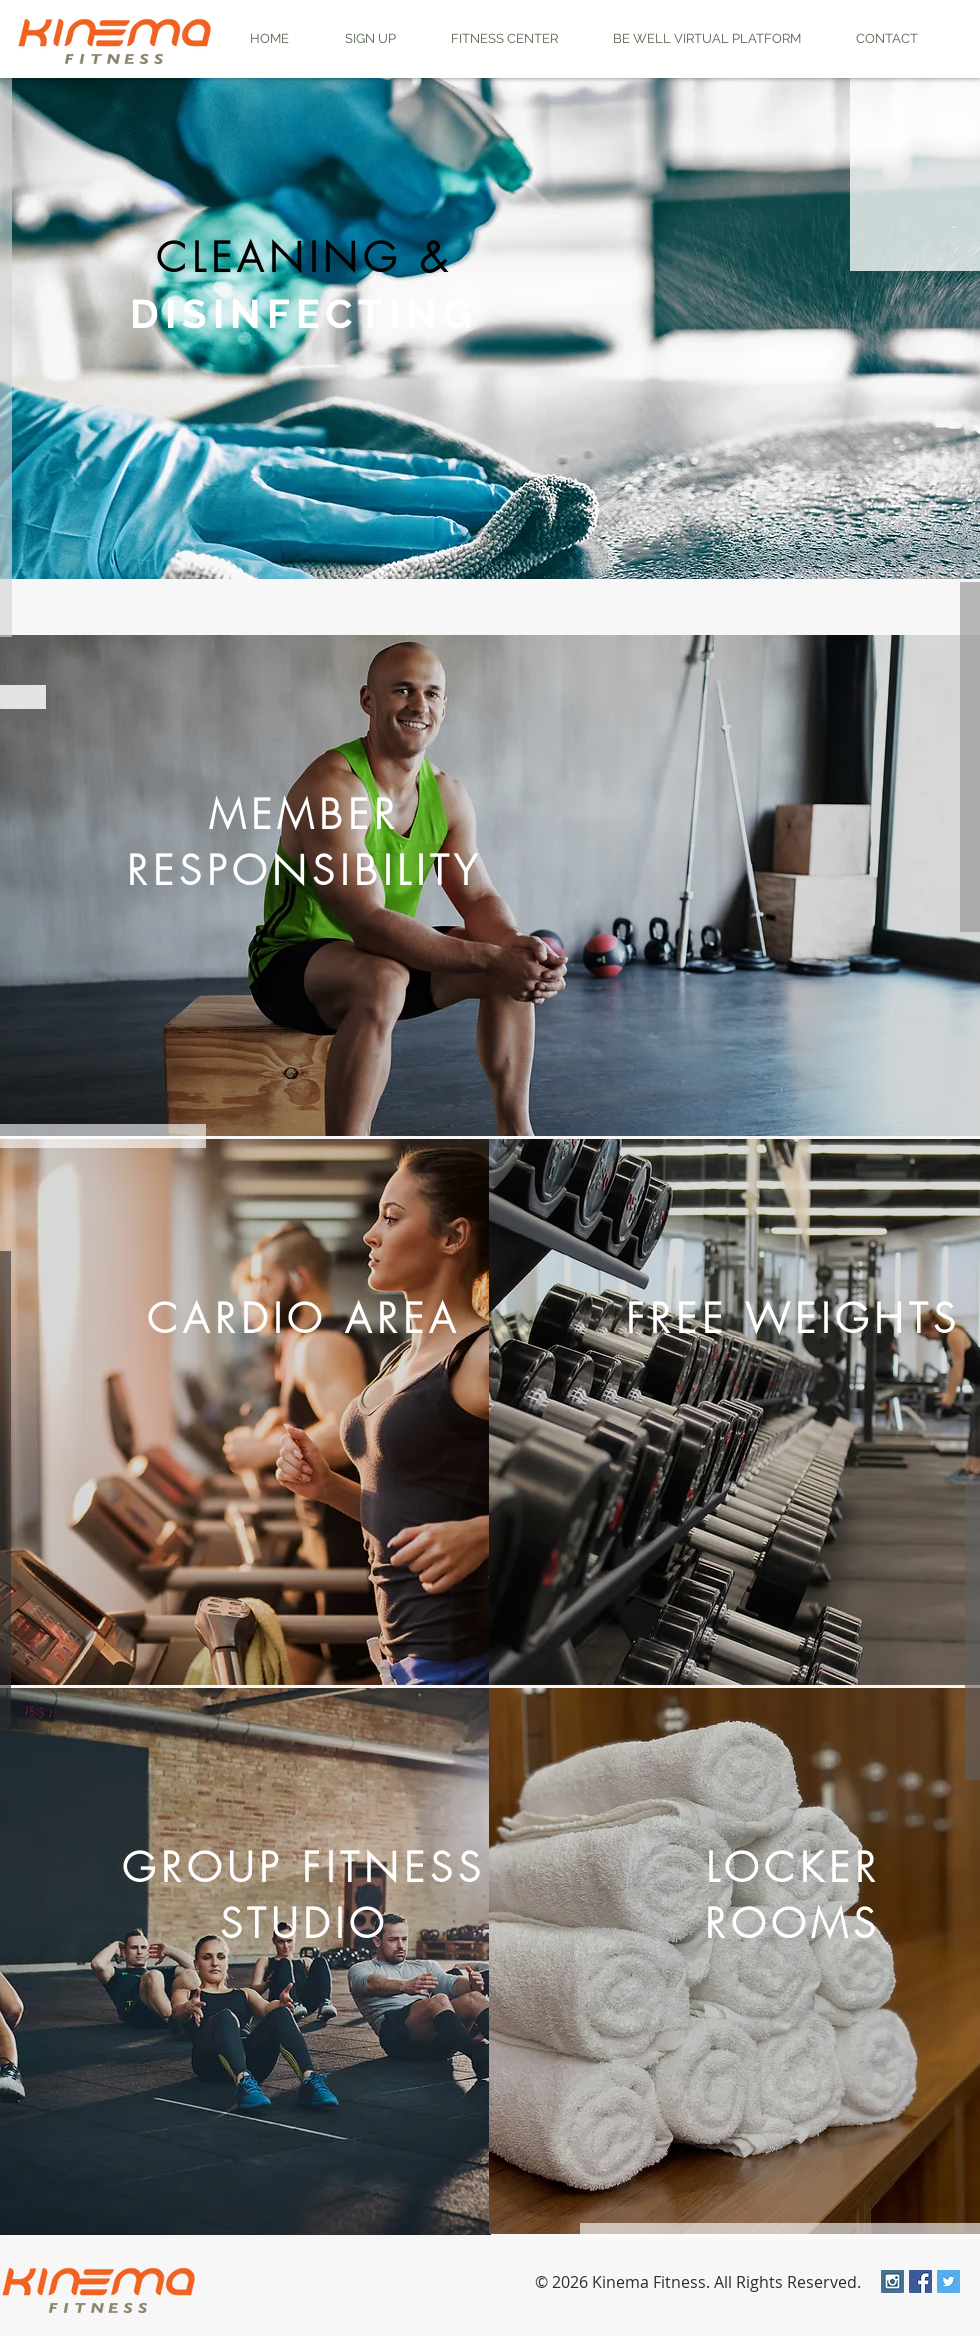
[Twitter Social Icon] (948, 2281)
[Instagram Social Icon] (892, 2281)
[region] (490, 328)
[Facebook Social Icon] (920, 2281)
